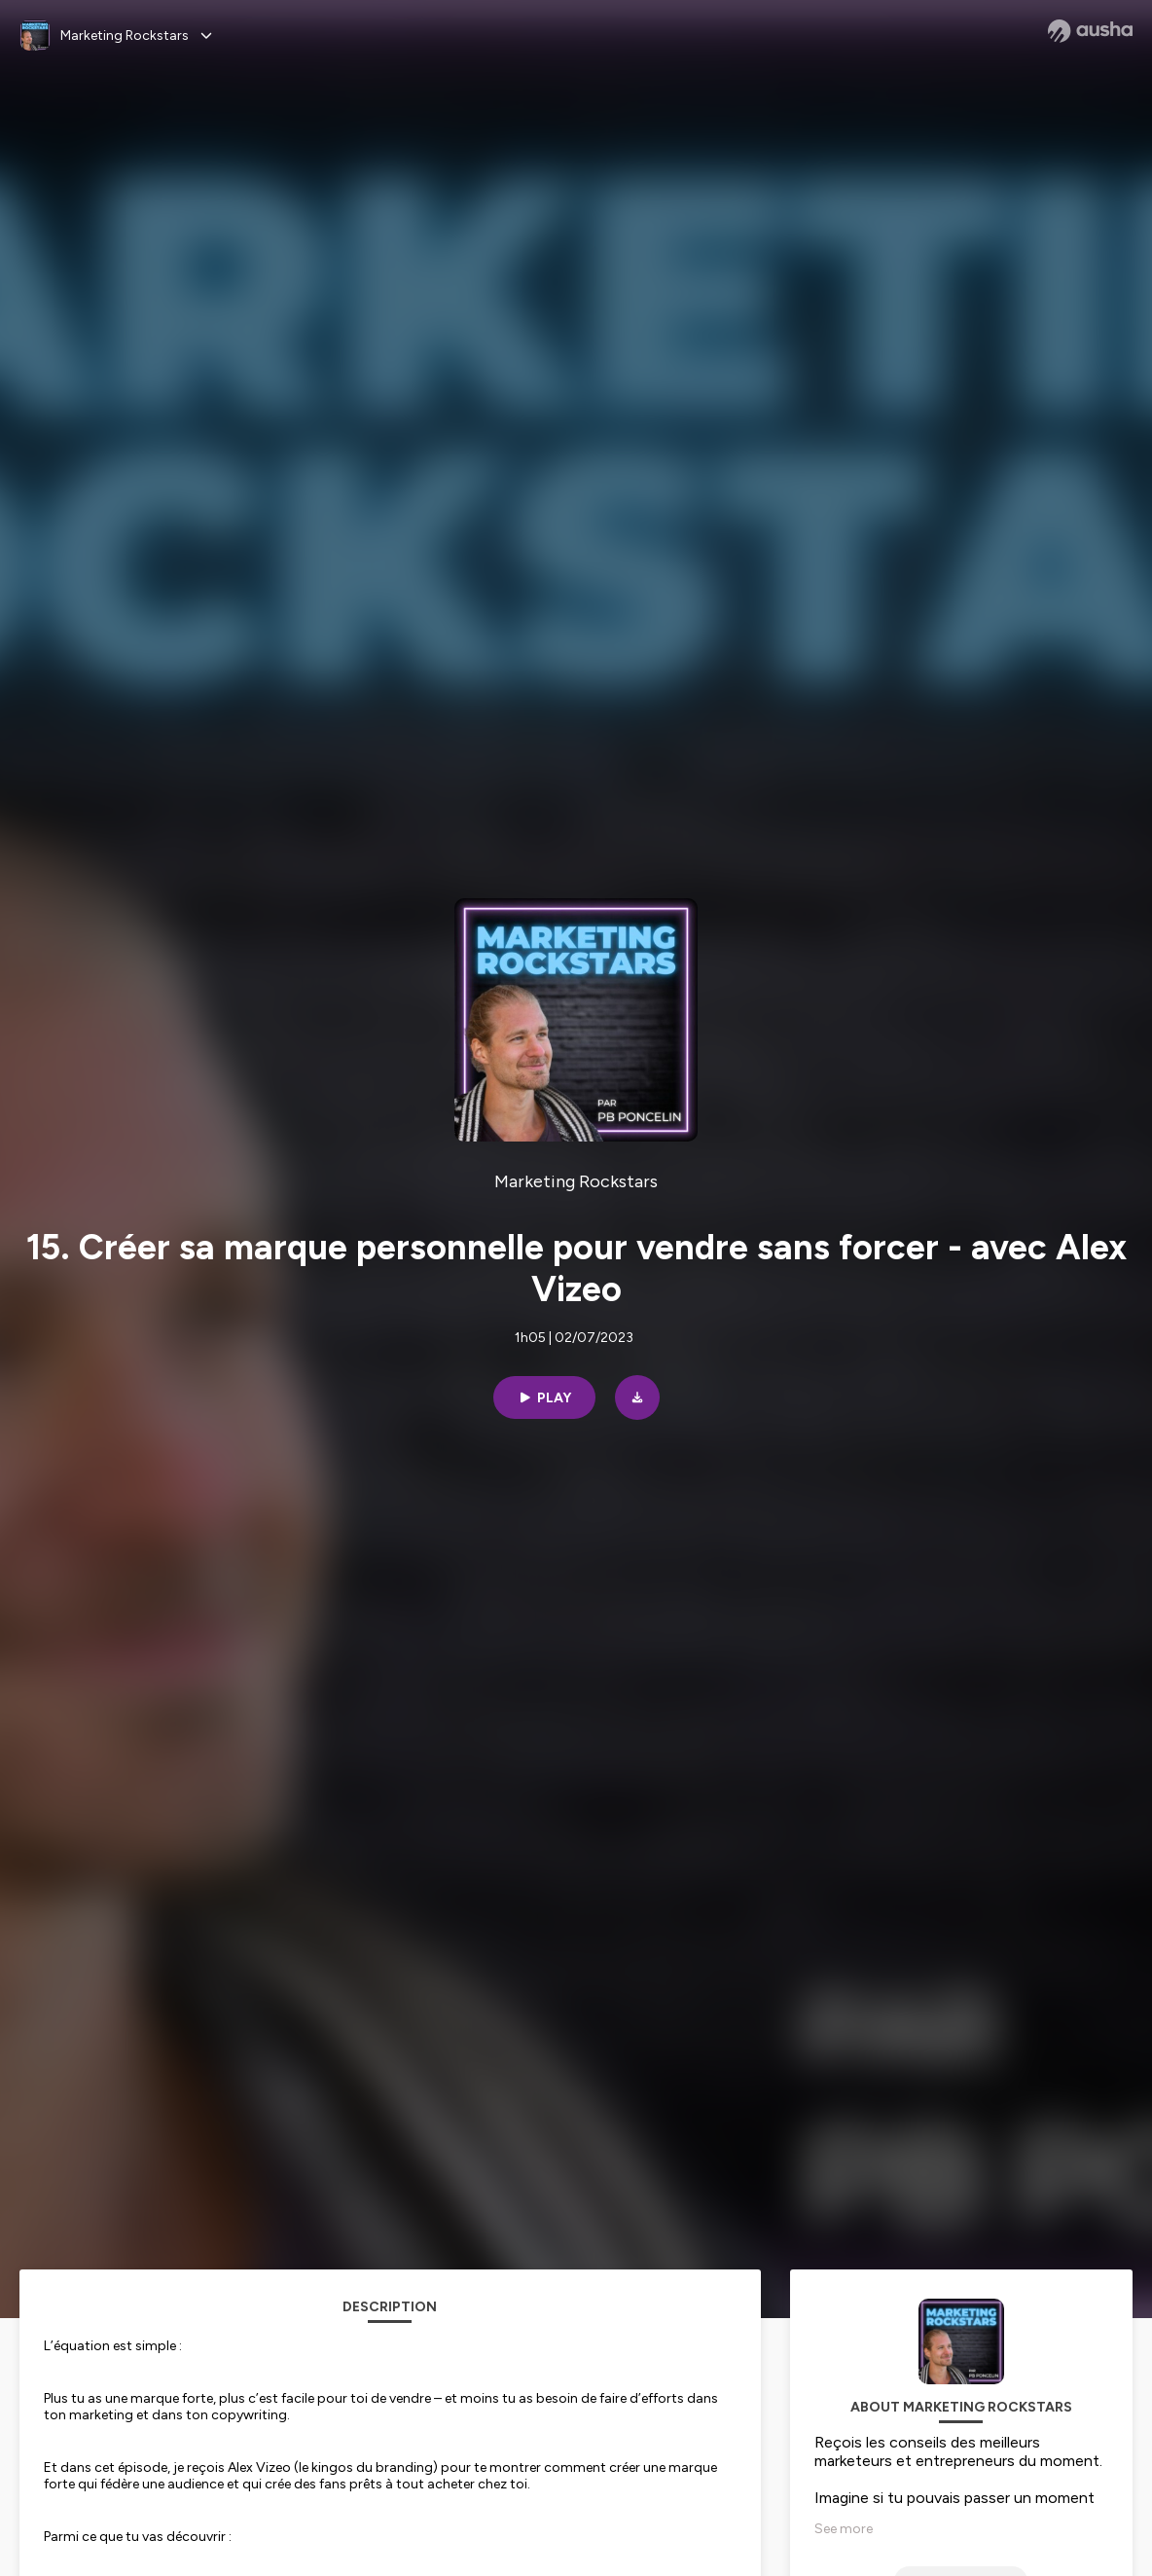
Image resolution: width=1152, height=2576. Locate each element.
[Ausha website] (1090, 31)
